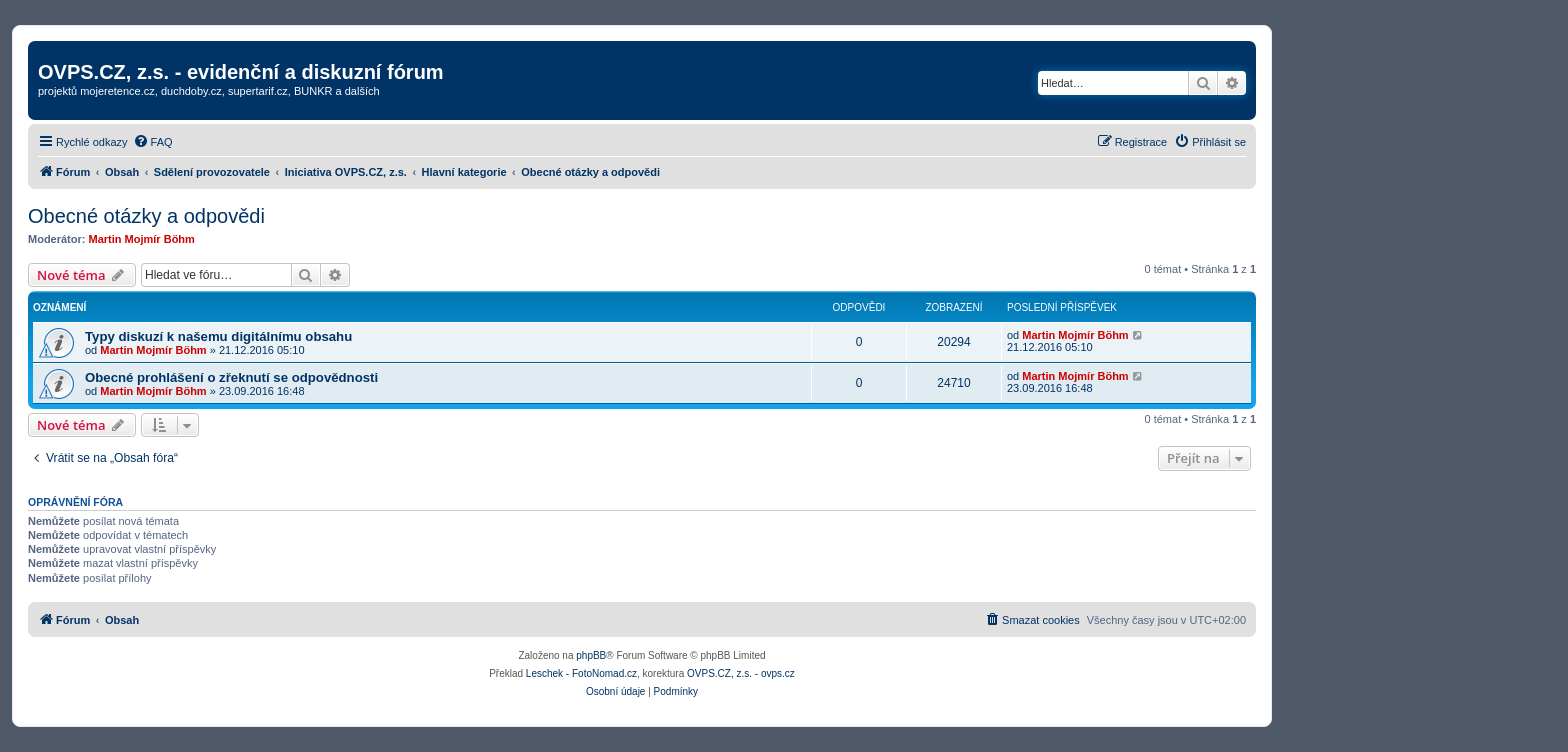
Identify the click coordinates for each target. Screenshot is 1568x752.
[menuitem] (153, 142)
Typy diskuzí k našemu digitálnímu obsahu (218, 336)
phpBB (591, 655)
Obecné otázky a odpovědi (146, 216)
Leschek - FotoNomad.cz (581, 673)
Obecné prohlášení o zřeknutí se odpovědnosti (231, 377)
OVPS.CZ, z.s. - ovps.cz (741, 673)
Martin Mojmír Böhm (142, 239)
